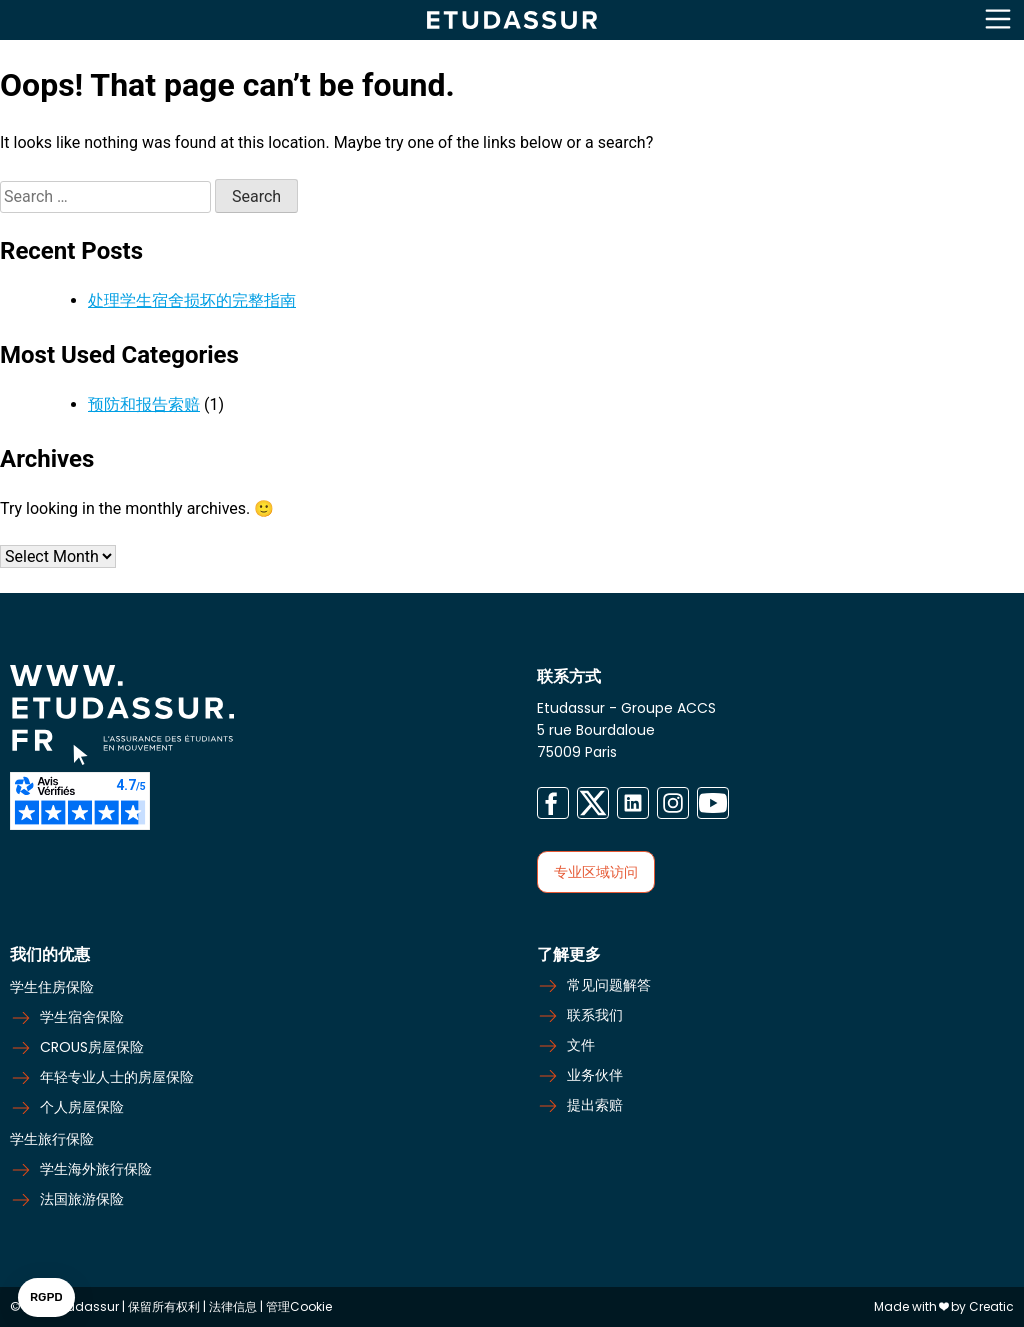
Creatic (991, 1306)
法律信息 (234, 1306)
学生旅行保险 (52, 1139)
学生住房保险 (52, 987)
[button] (46, 1297)
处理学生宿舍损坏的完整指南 (192, 300)
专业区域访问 (596, 872)
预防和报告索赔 (144, 404)
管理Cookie (299, 1306)
